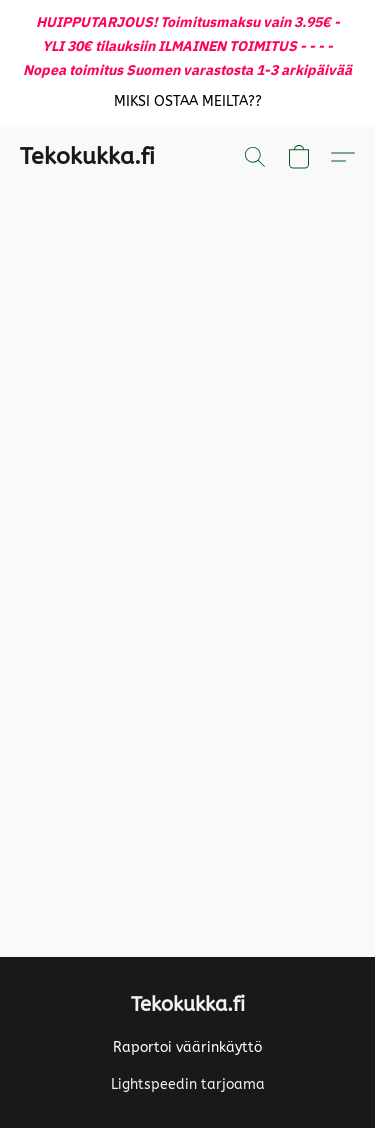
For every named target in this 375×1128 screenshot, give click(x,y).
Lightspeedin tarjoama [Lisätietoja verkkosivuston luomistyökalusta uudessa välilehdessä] (188, 1084)
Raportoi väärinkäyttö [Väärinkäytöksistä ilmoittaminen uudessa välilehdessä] (187, 1047)
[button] (187, 102)
